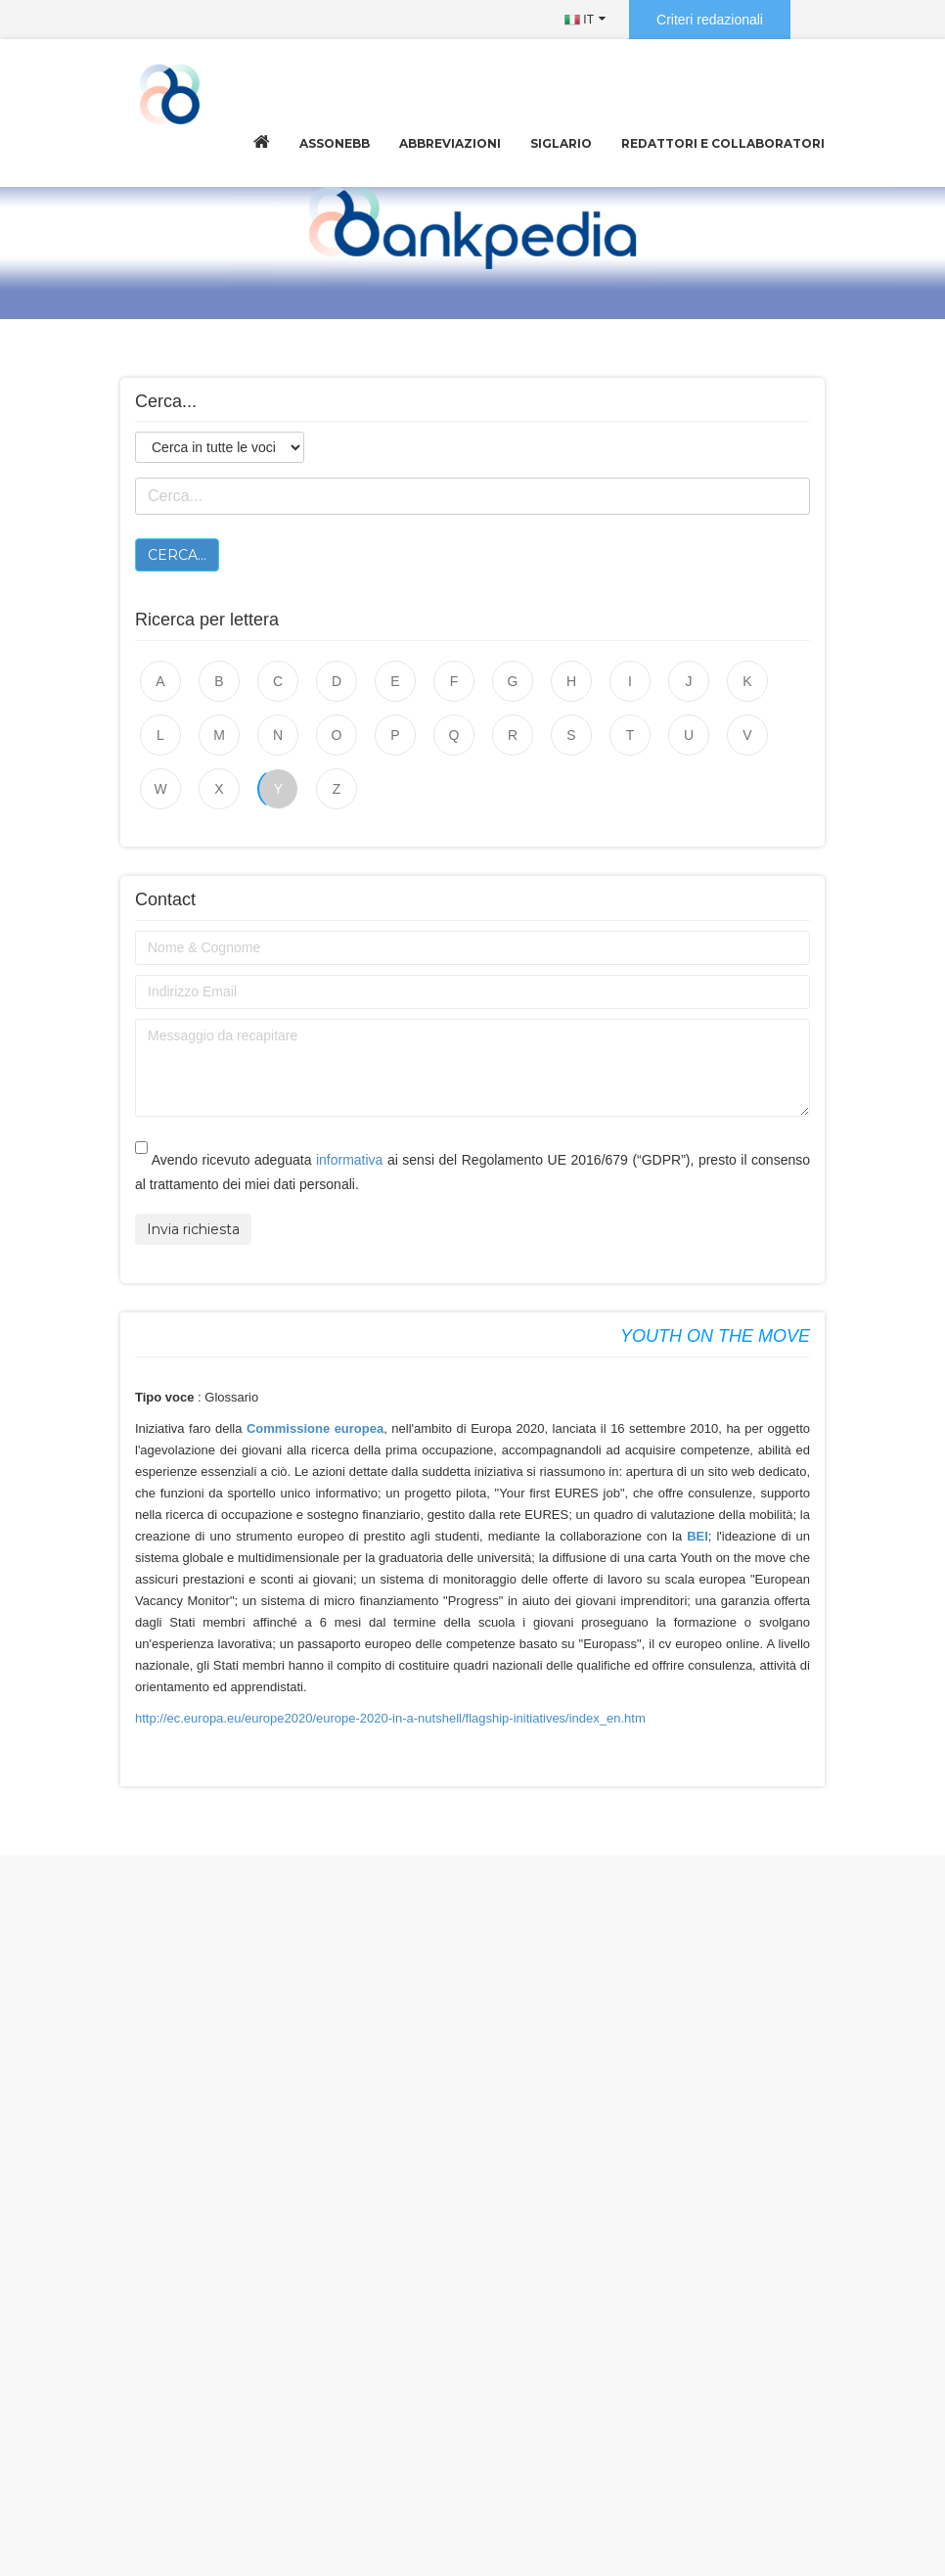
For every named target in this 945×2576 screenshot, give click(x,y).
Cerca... (177, 555)
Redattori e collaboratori (723, 143)
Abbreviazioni (450, 143)
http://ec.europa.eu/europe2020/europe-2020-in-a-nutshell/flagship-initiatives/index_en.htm (390, 1718)
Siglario (561, 143)
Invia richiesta (193, 1229)
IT (579, 19)
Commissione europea (312, 1428)
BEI (697, 1536)
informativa (349, 1160)
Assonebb (334, 143)
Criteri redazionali (709, 19)
